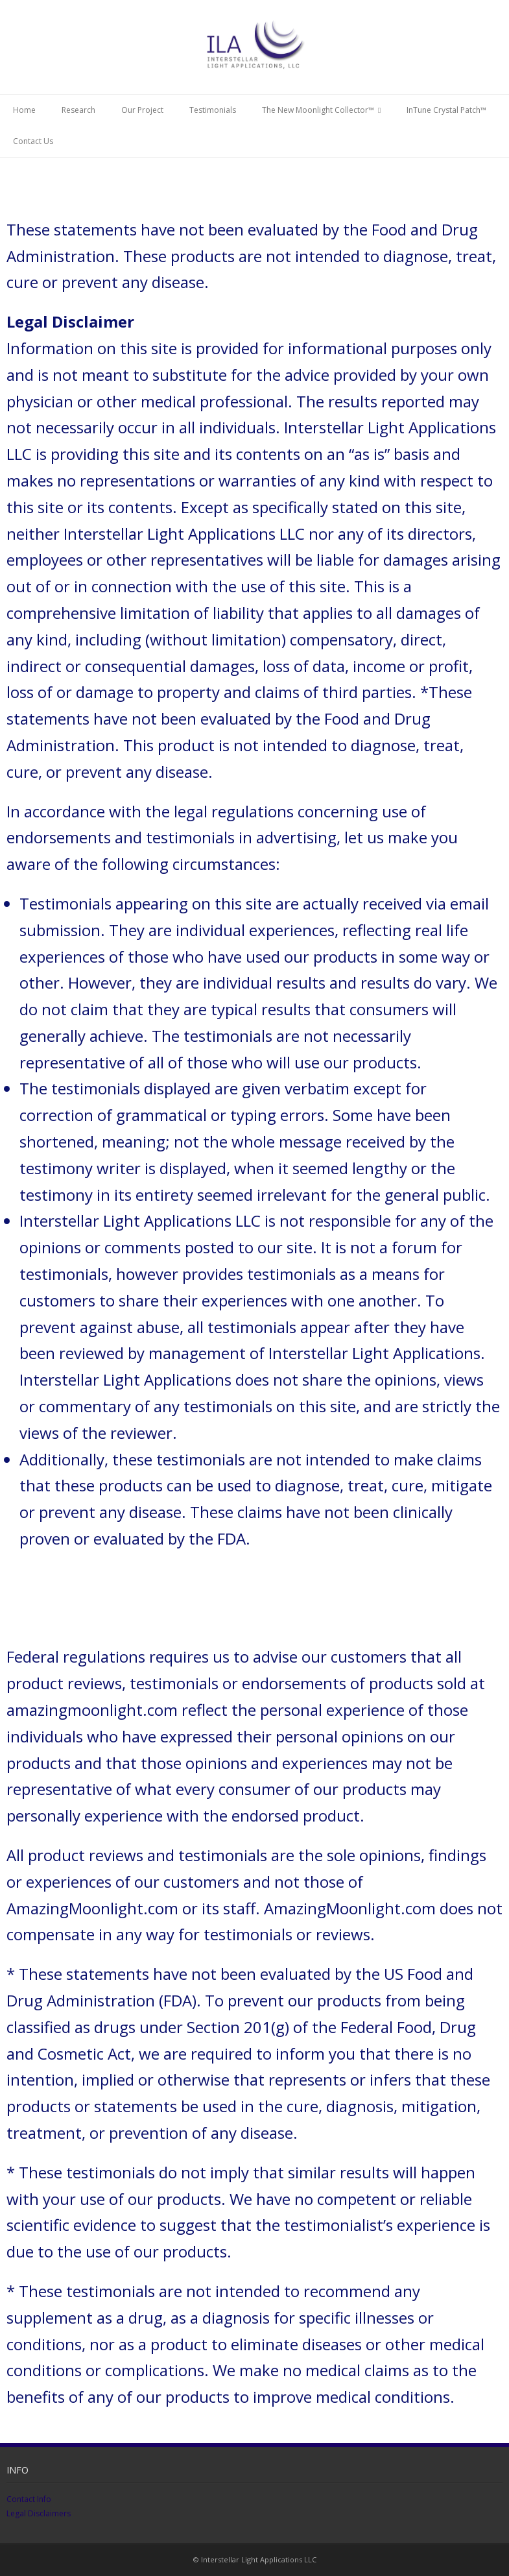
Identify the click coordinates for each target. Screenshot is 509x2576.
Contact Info (28, 2499)
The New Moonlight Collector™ (318, 109)
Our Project (142, 109)
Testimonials (212, 109)
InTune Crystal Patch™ (446, 109)
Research (78, 109)
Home (24, 109)
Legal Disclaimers (38, 2513)
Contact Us (33, 141)
